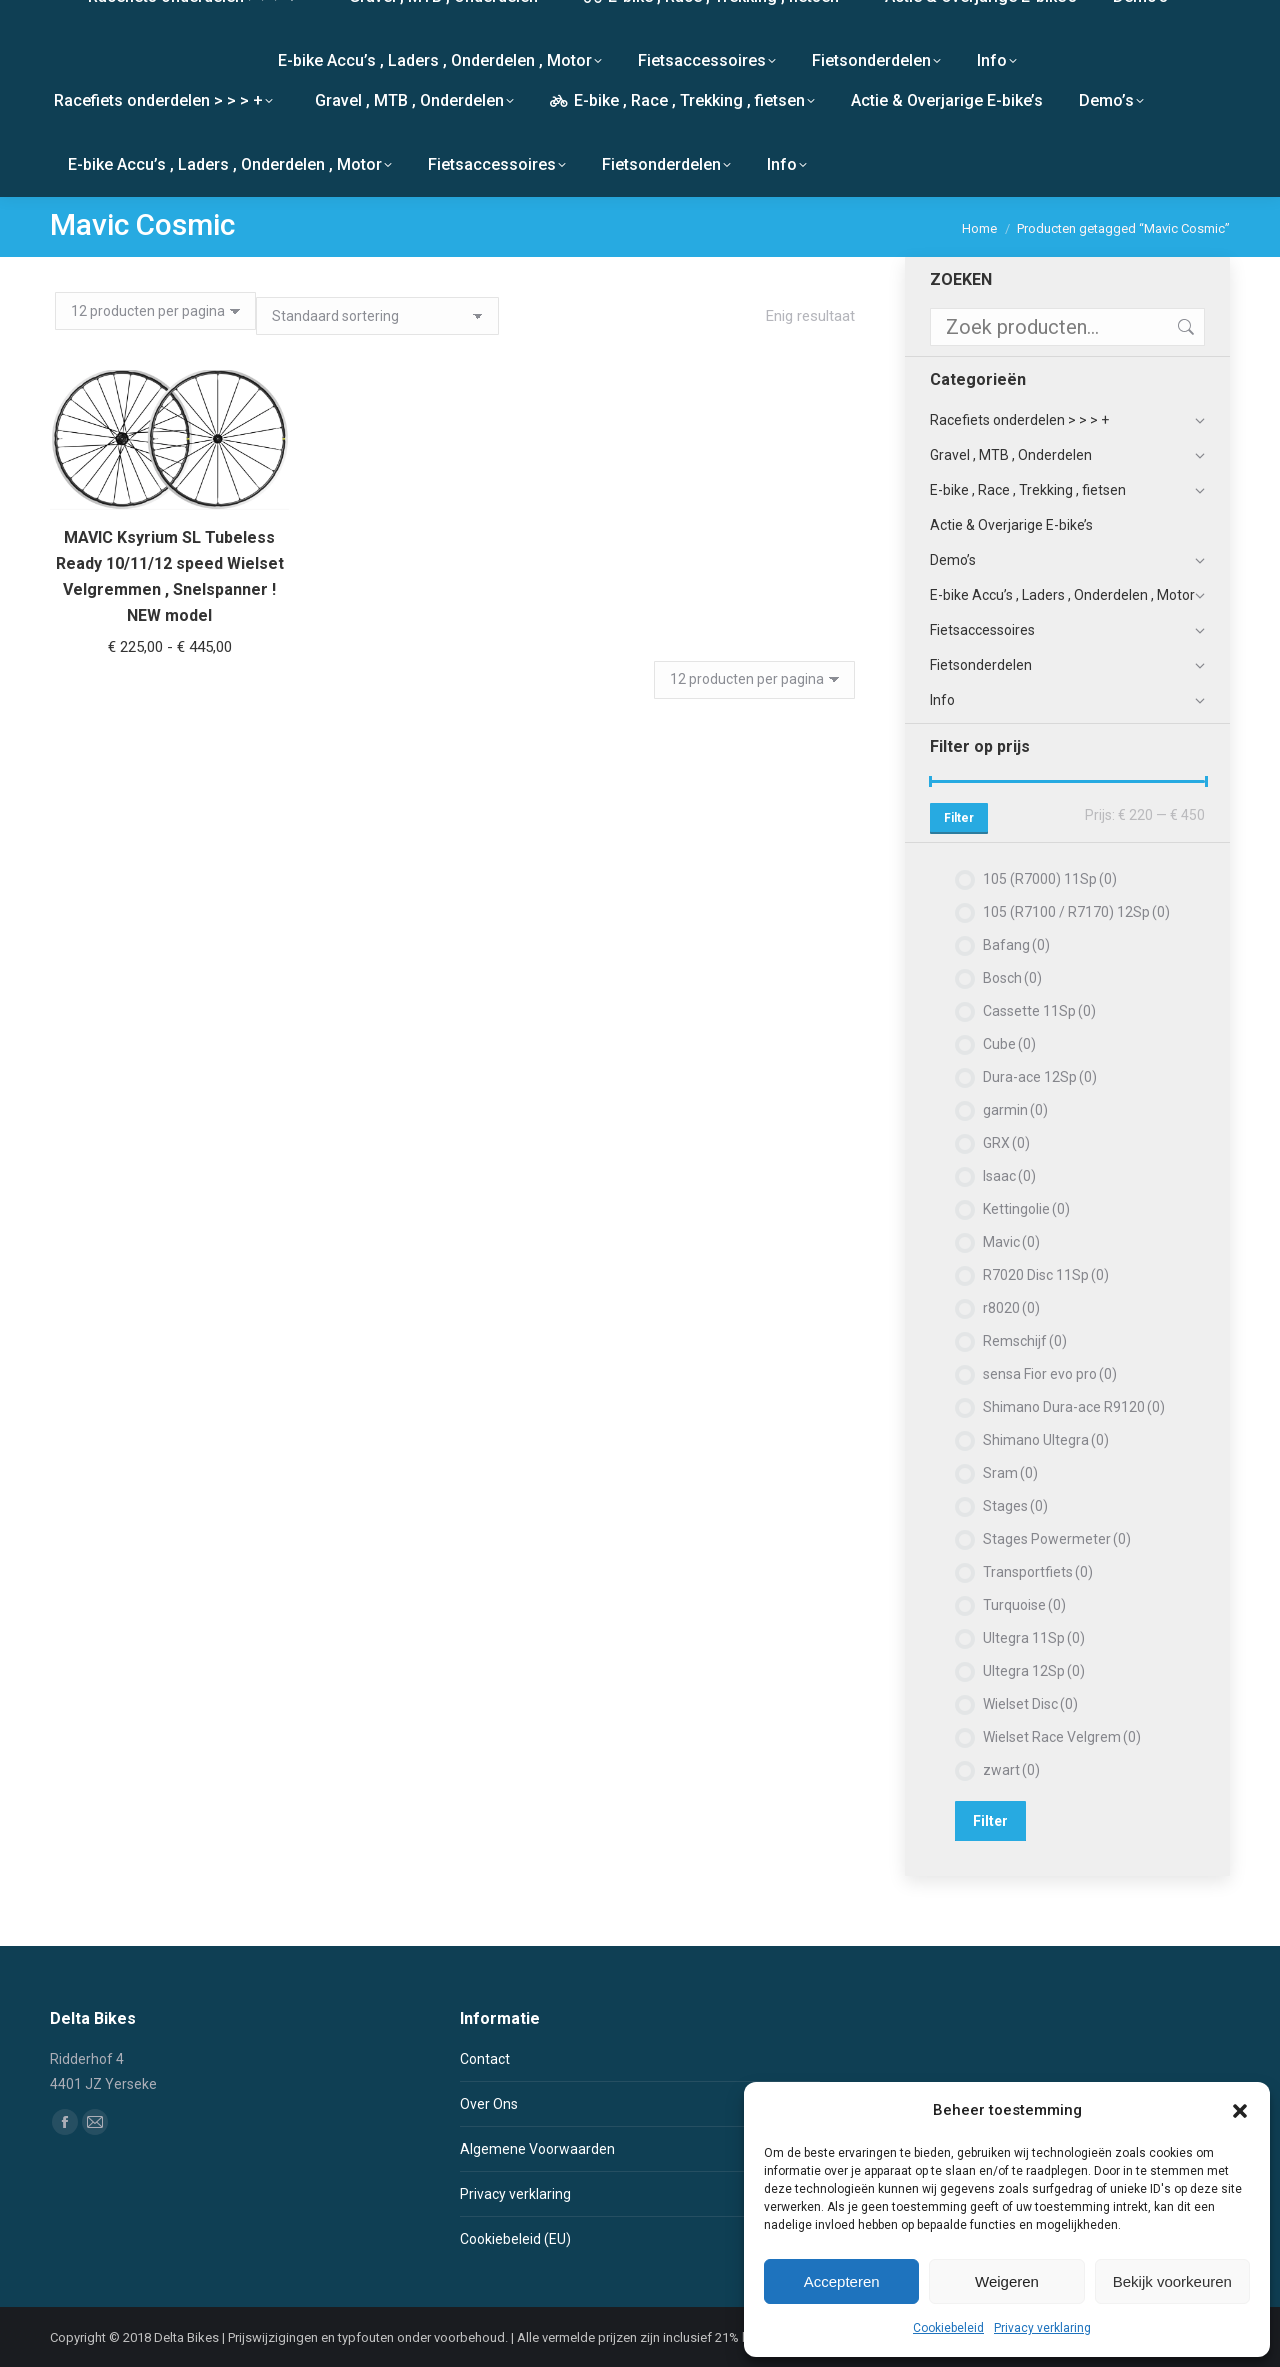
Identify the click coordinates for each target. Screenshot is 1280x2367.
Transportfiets (1038, 1572)
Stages (1015, 1506)
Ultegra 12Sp (1034, 1671)
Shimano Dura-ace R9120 (1074, 1407)
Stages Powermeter (1057, 1539)
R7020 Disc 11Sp (1046, 1275)
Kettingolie (1026, 1209)
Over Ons (489, 2104)
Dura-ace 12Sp (1040, 1077)
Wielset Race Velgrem (1062, 1737)
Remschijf (1025, 1341)
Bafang (1016, 945)
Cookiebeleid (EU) (515, 2239)
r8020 (1011, 1308)
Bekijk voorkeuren (1172, 2281)
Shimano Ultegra (1046, 1440)
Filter (959, 818)
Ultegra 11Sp (1034, 1638)
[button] (1240, 2111)
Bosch (1012, 978)
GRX (1006, 1143)
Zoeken (1184, 327)
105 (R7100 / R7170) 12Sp (1076, 912)
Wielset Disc (1030, 1704)
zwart (1011, 1770)
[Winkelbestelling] (377, 316)
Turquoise (1024, 1605)
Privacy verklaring (1042, 2328)
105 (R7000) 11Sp (1050, 879)
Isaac (1009, 1176)
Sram (1010, 1473)
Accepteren (842, 2281)
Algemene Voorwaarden (537, 2149)
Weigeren (1007, 2281)
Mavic (1011, 1242)
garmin (1015, 1110)
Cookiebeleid (948, 2328)
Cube (1009, 1044)
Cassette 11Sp (1039, 1011)
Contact (485, 2059)
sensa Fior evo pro (1050, 1374)
